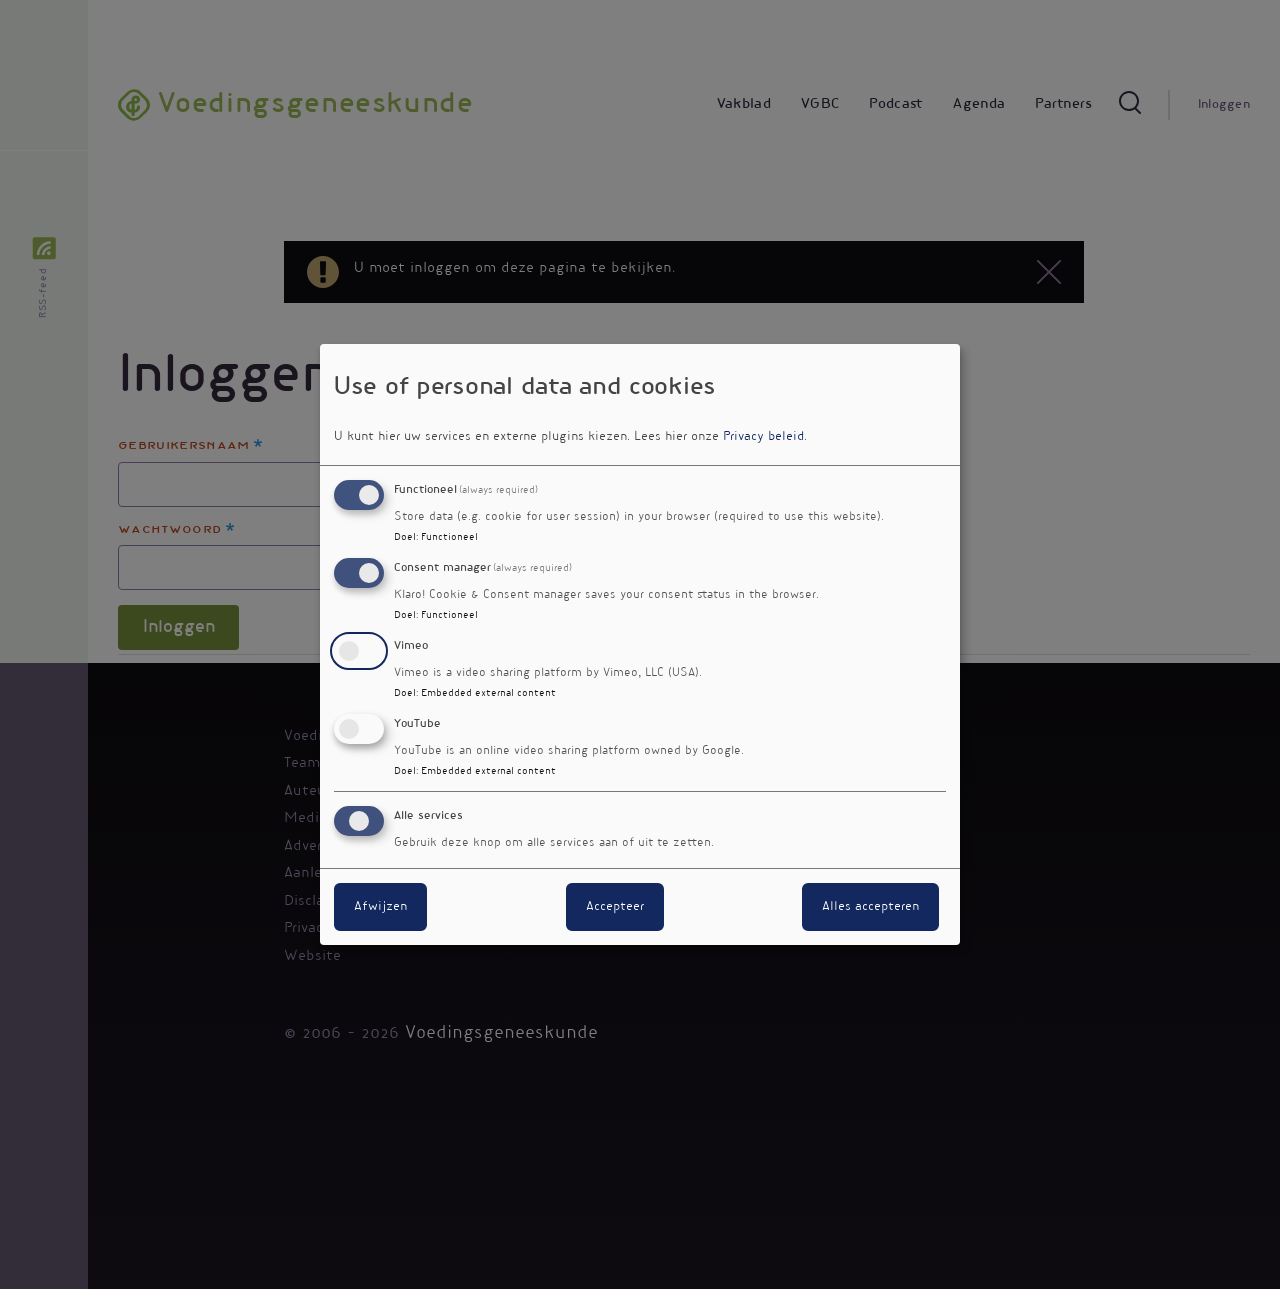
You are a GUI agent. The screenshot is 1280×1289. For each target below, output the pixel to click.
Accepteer (615, 907)
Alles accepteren (870, 907)
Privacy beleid (763, 437)
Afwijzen (380, 907)
